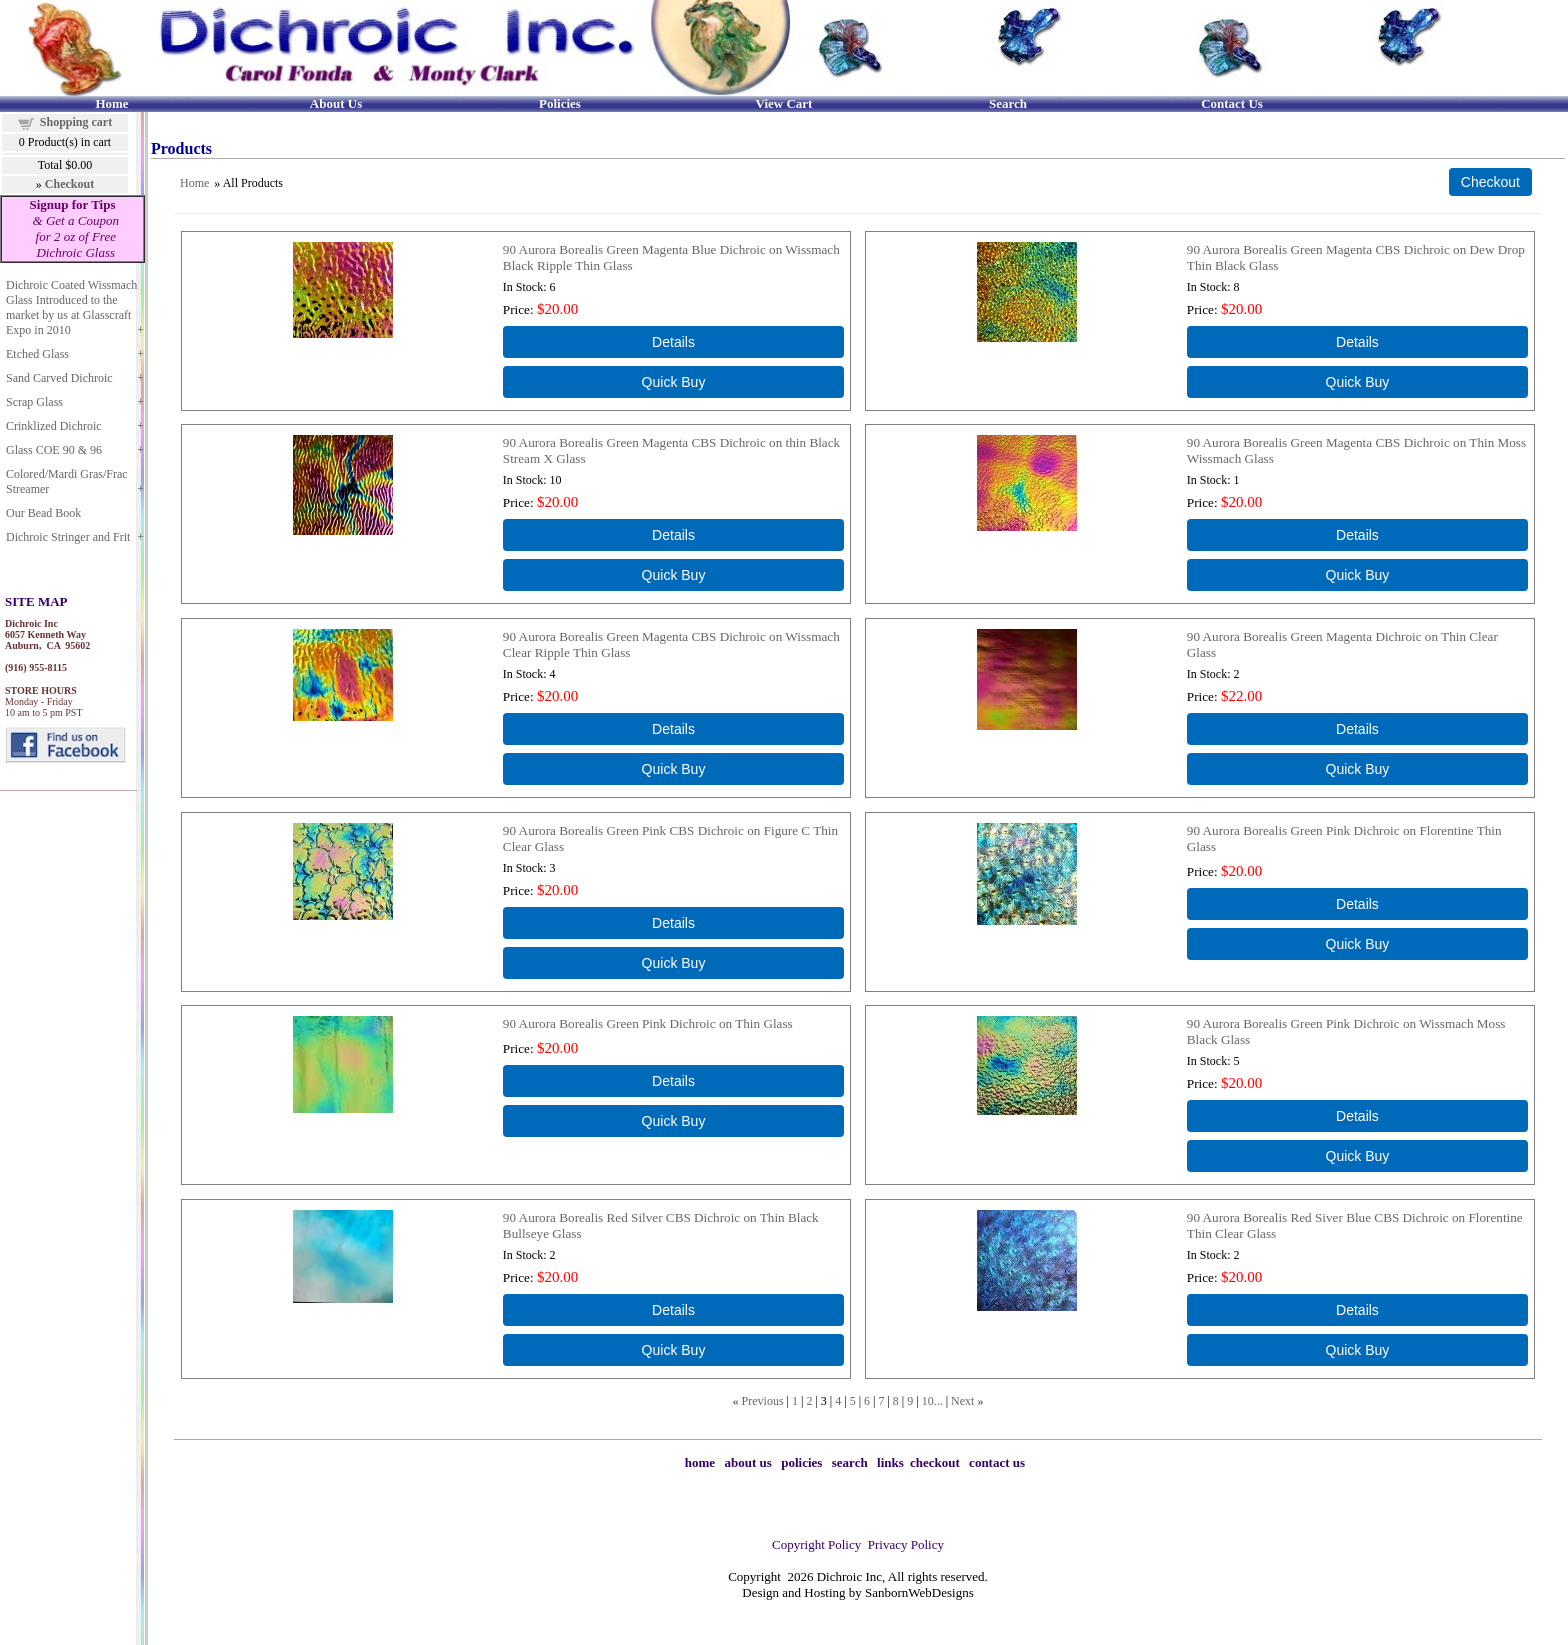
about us (748, 1462)
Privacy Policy (906, 1544)
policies (801, 1462)
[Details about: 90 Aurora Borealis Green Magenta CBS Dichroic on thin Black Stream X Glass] (673, 535)
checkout (935, 1462)
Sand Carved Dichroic (59, 378)
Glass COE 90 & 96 (54, 450)
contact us (997, 1462)
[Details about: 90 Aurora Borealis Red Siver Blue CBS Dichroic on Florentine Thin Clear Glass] (1357, 1310)
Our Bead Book (43, 513)
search (850, 1462)
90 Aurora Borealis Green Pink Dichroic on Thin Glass (648, 1023)
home (700, 1462)
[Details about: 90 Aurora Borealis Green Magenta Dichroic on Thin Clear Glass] (1357, 729)
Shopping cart (76, 122)
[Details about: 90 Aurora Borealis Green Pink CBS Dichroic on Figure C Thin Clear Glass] (673, 923)
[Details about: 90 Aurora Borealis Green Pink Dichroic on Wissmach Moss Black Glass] (1357, 1116)
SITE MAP (36, 601)
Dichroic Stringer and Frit (68, 537)
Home (194, 183)
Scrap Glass (34, 402)
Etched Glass (37, 354)
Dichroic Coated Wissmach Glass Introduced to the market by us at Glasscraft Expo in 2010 (71, 307)
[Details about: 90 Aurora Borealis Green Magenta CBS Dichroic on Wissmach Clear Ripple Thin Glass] (673, 729)
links (890, 1462)
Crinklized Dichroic (54, 426)
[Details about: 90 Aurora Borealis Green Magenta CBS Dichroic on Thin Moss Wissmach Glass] (1357, 535)
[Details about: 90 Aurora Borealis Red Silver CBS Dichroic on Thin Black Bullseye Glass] (673, 1310)
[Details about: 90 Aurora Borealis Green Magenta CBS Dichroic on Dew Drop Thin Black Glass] (1357, 342)
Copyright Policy (816, 1544)
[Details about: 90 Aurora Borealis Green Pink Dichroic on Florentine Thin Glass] (1357, 904)
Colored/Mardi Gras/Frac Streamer (67, 481)
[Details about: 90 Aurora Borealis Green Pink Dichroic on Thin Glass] (673, 1081)
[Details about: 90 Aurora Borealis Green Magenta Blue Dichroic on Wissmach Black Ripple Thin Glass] (673, 342)
